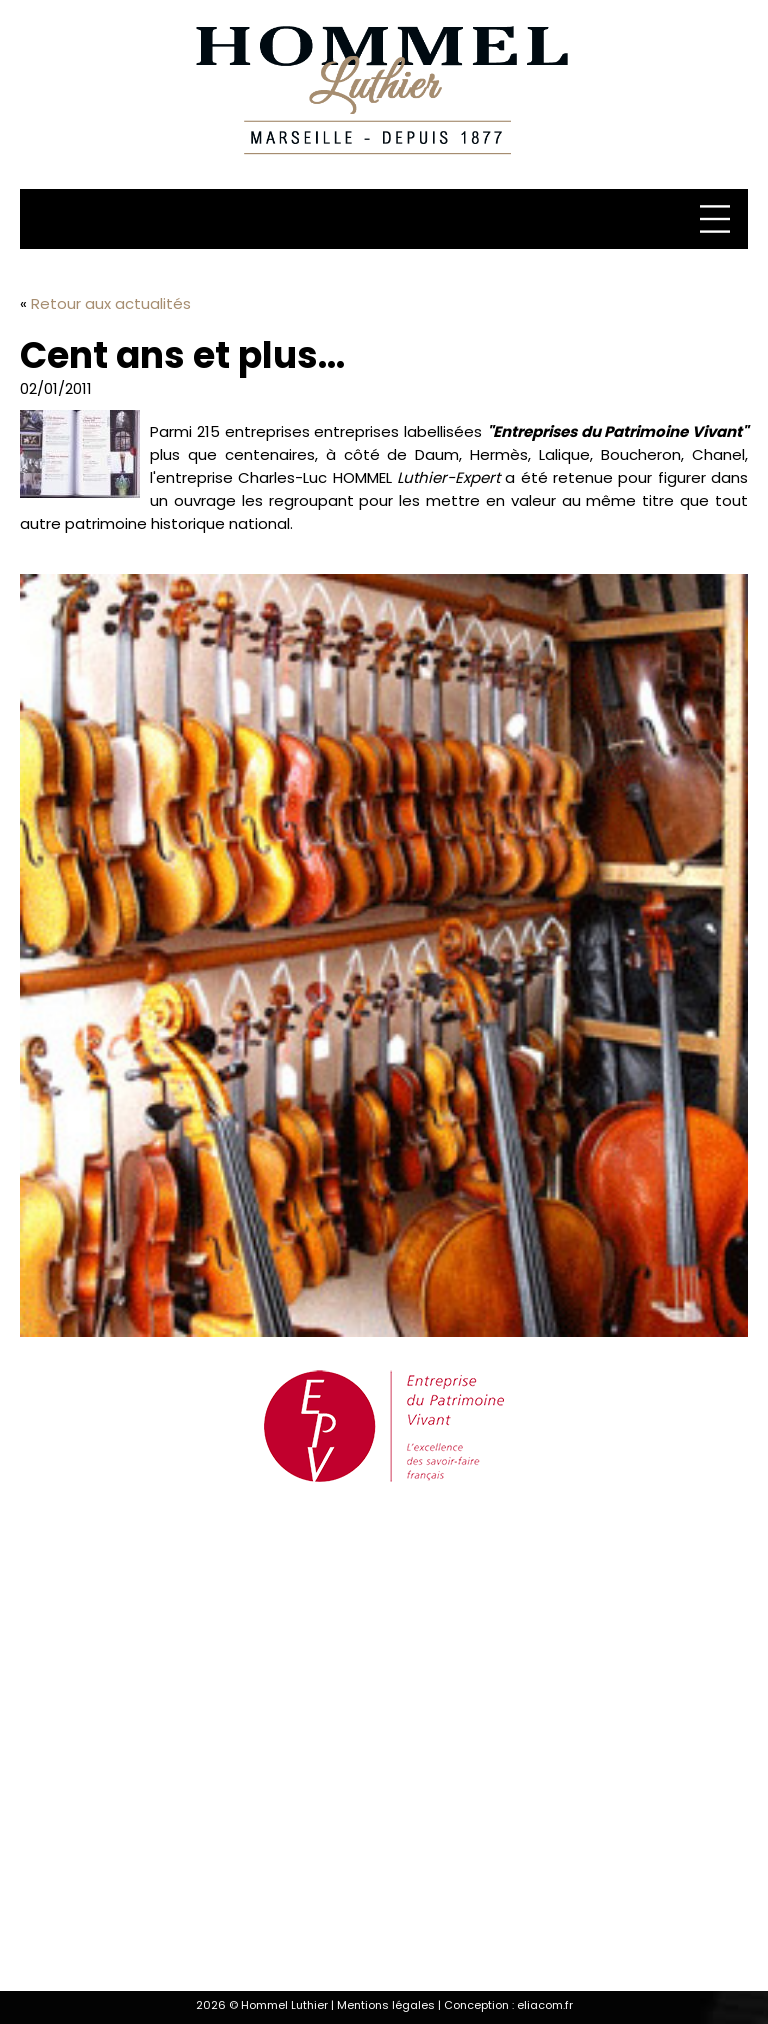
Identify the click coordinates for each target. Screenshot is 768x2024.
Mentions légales (386, 2005)
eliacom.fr (545, 2005)
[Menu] (718, 219)
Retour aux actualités (111, 303)
